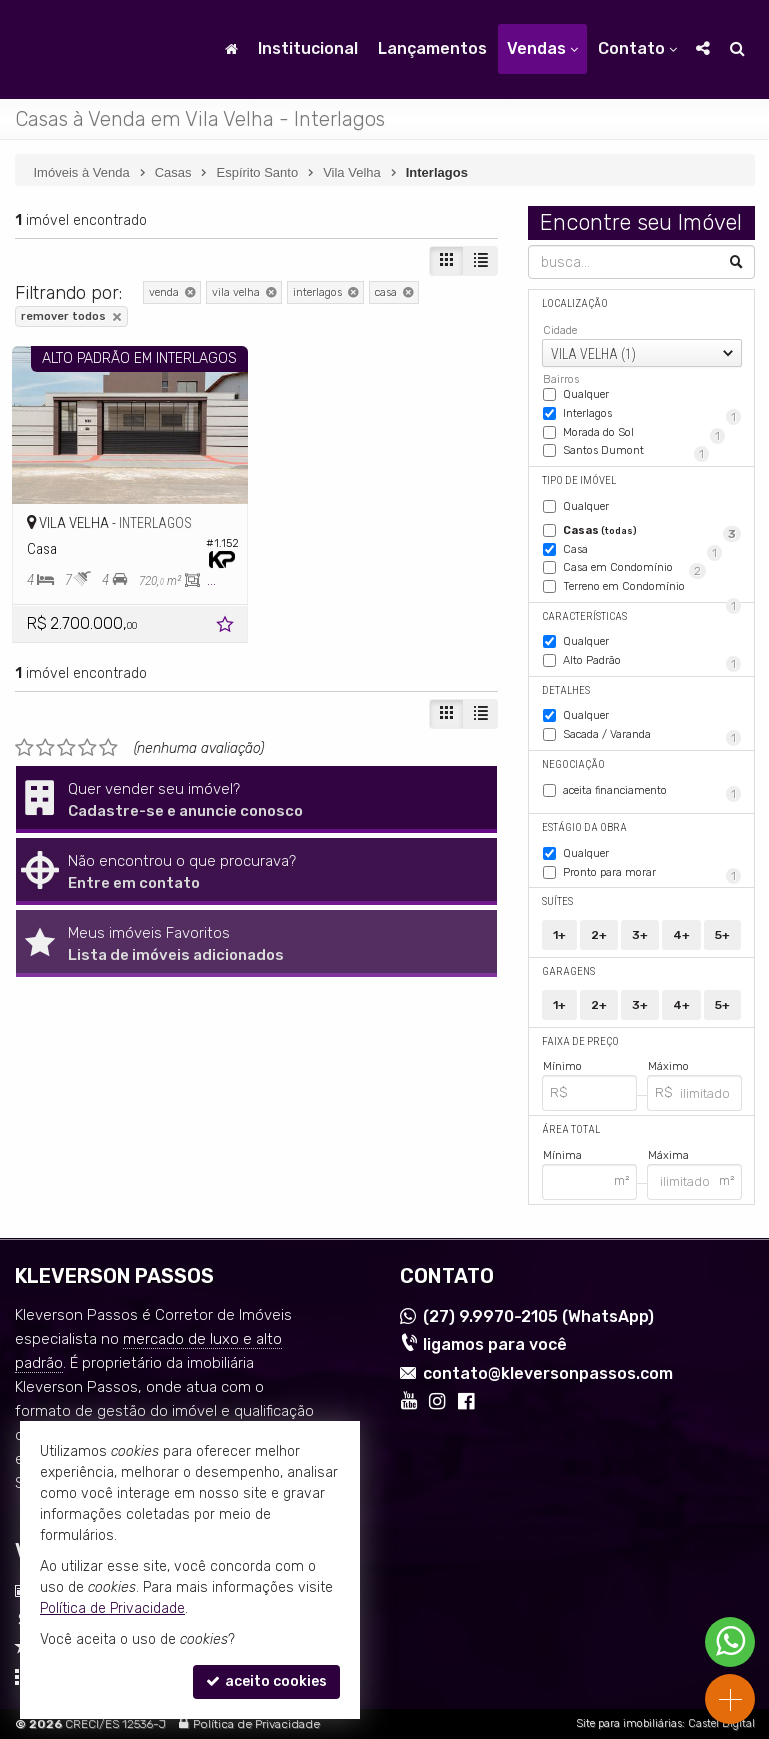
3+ (640, 935)
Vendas (542, 48)
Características (584, 616)
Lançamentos (432, 48)
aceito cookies (266, 1681)
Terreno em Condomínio (652, 588)
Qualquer (586, 394)
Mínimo (562, 1066)
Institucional (308, 48)
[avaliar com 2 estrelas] (45, 748)
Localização (575, 303)
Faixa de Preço (580, 1041)
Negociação (573, 764)
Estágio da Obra (584, 827)
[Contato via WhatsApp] (730, 1642)
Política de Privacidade (256, 1724)
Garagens (568, 971)
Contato (637, 48)
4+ (681, 935)
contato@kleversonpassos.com (548, 1373)
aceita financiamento (652, 792)
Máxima (668, 1155)
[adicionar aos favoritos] (227, 627)
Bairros (561, 379)
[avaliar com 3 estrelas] (66, 748)
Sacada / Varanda (652, 736)
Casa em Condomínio (634, 569)
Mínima (562, 1155)
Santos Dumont (636, 452)
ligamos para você (495, 1344)
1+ (559, 935)
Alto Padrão (652, 662)
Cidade (560, 330)
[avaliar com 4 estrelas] (87, 748)
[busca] (737, 49)
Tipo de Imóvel (579, 480)
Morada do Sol (644, 434)
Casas (652, 532)
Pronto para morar (652, 874)
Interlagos (652, 415)
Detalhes (566, 690)
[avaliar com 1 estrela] (24, 748)
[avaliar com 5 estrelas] (108, 748)
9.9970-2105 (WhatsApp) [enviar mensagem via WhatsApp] (538, 1316)
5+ (722, 935)
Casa (642, 551)
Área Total (571, 1129)
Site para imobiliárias (629, 1723)
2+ (599, 935)
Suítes (557, 901)
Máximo (668, 1066)
